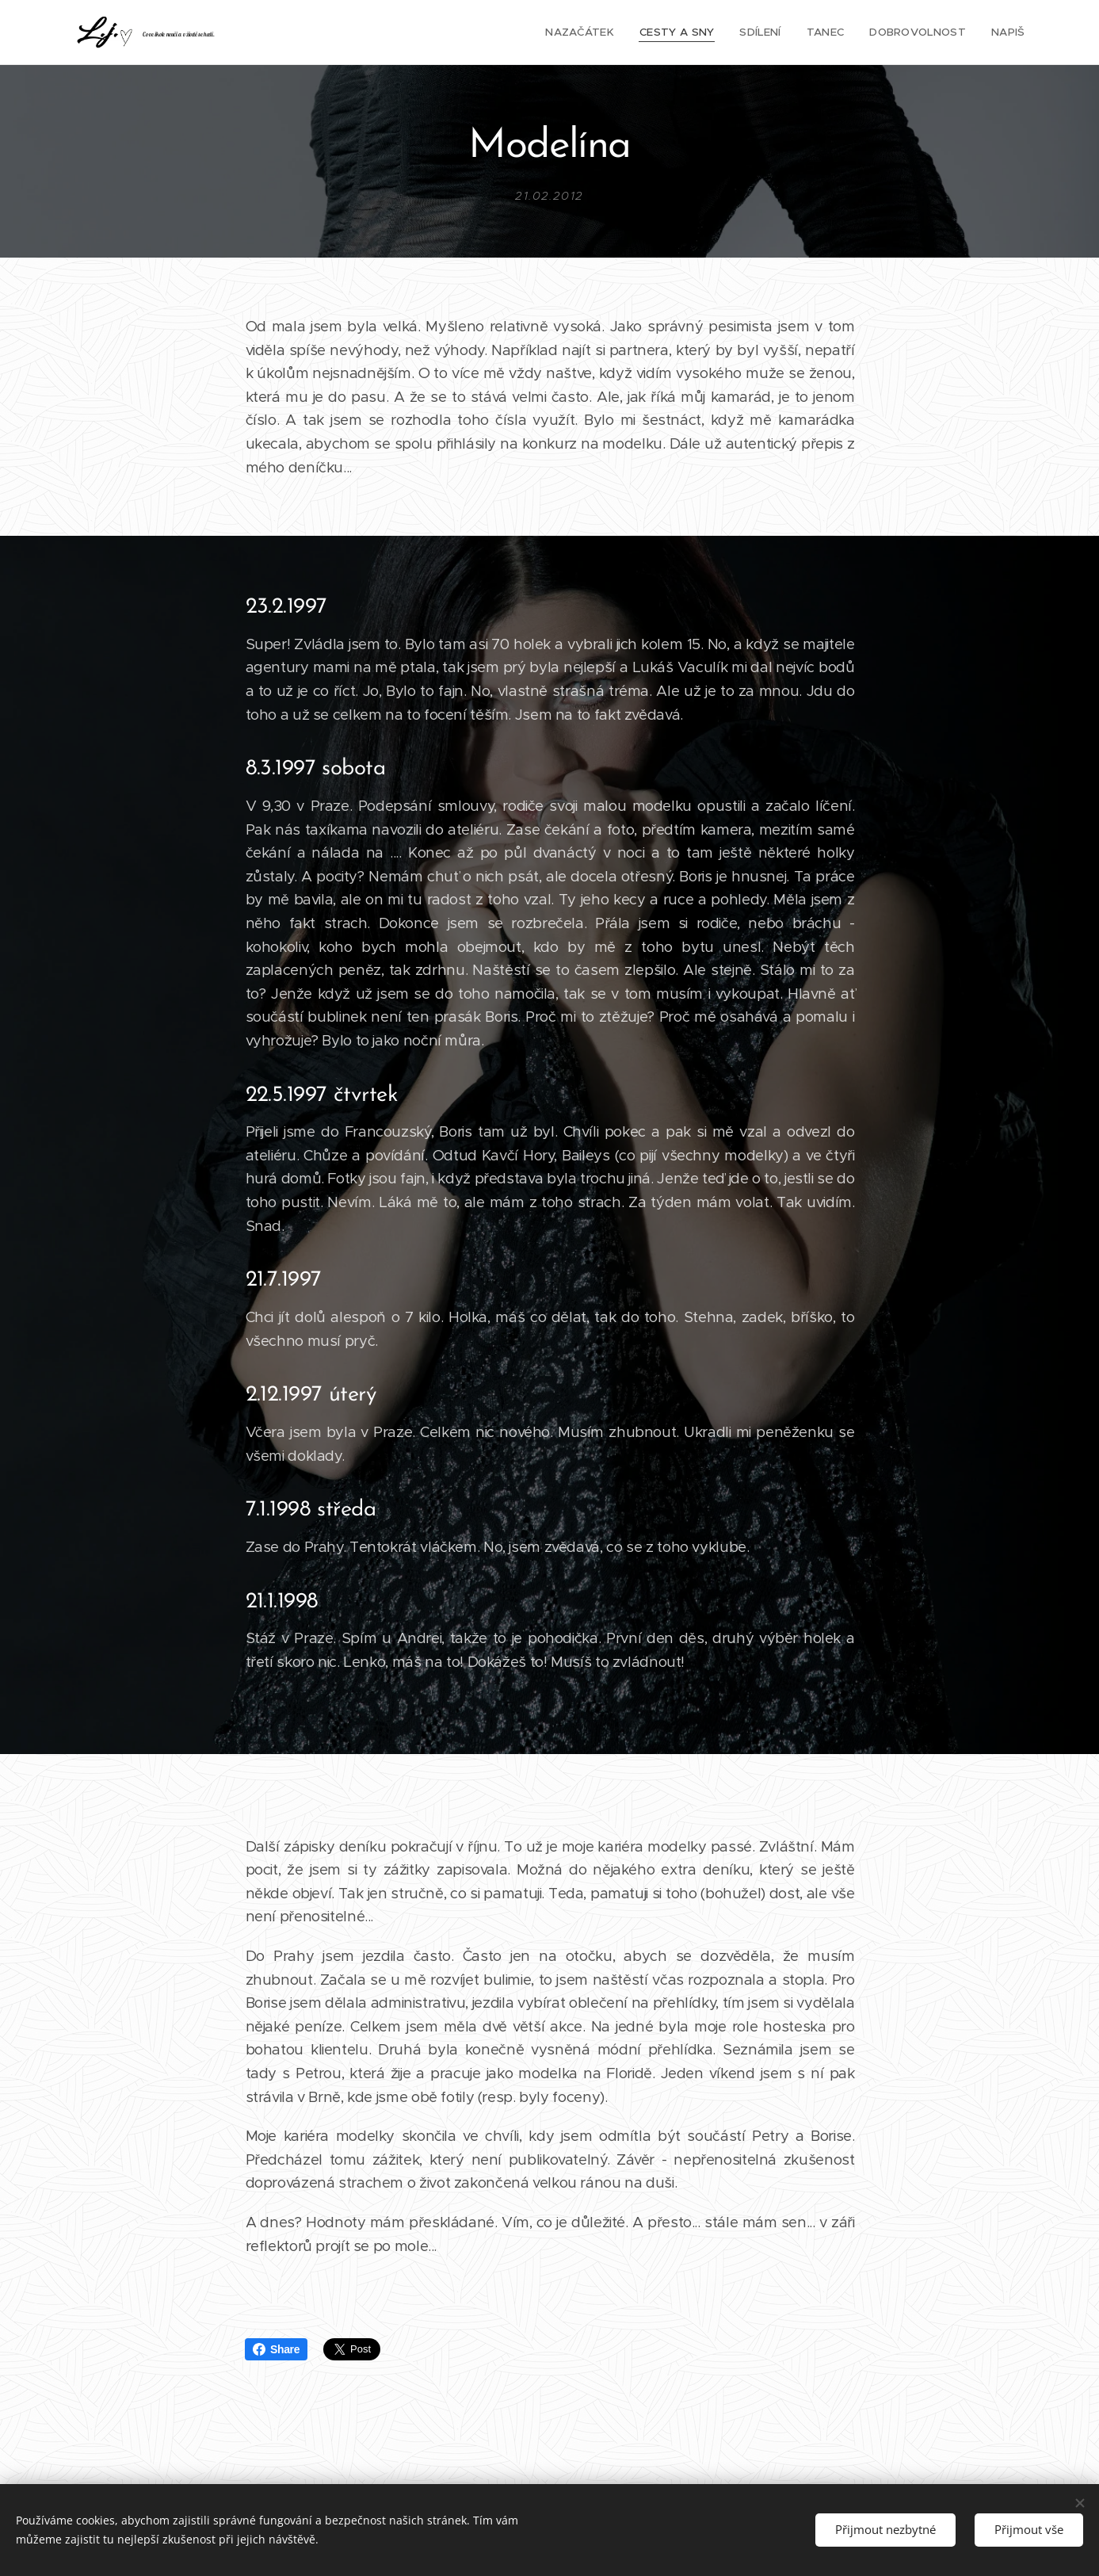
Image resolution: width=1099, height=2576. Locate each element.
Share (276, 2349)
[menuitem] (595, 32)
